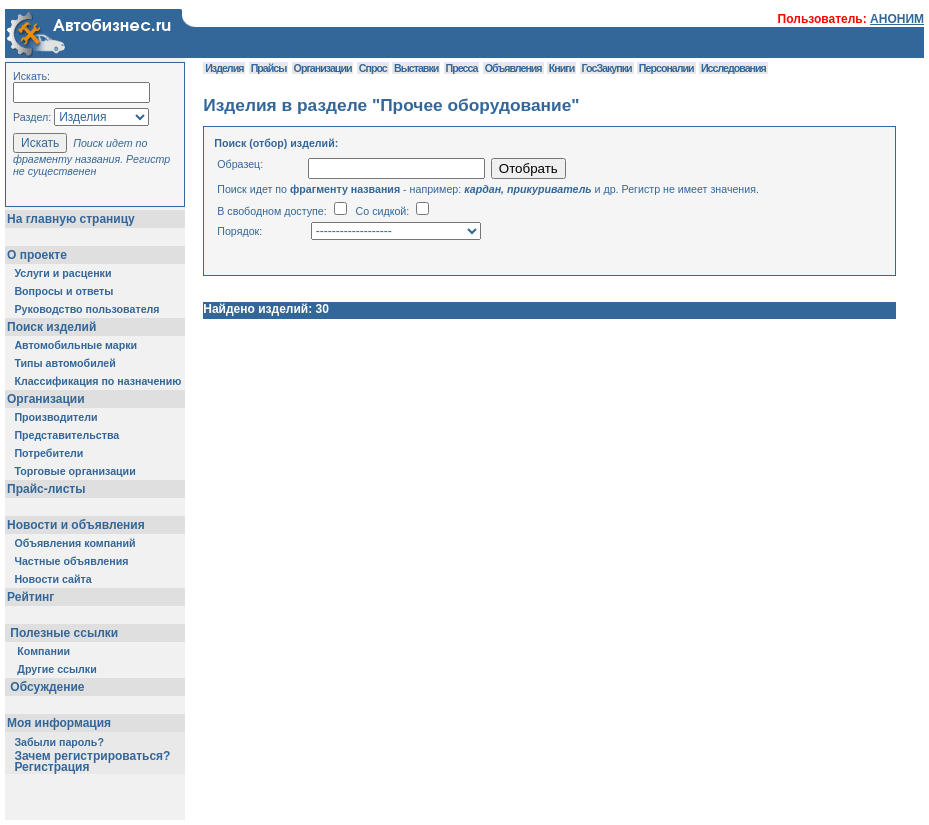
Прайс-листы (46, 489)
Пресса (462, 68)
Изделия (224, 68)
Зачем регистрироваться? (92, 756)
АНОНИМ (897, 19)
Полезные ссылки (64, 633)
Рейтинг (30, 597)
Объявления (513, 68)
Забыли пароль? (59, 742)
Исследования (733, 68)
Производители (55, 417)
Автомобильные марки (75, 345)
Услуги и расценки (62, 273)
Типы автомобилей (64, 363)
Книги (561, 68)
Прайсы (269, 68)
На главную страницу (71, 219)
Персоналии (666, 68)
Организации (46, 399)
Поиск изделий (51, 327)
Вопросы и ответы (63, 291)
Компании (43, 651)
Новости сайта (52, 579)
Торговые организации (74, 471)
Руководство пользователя (86, 309)
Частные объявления (71, 561)
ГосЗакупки (607, 68)
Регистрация (51, 767)
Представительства (66, 435)
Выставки (416, 68)
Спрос (373, 68)
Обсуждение (47, 687)
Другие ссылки (56, 669)
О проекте (37, 255)
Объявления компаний (74, 543)
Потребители (48, 453)
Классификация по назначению (97, 381)
